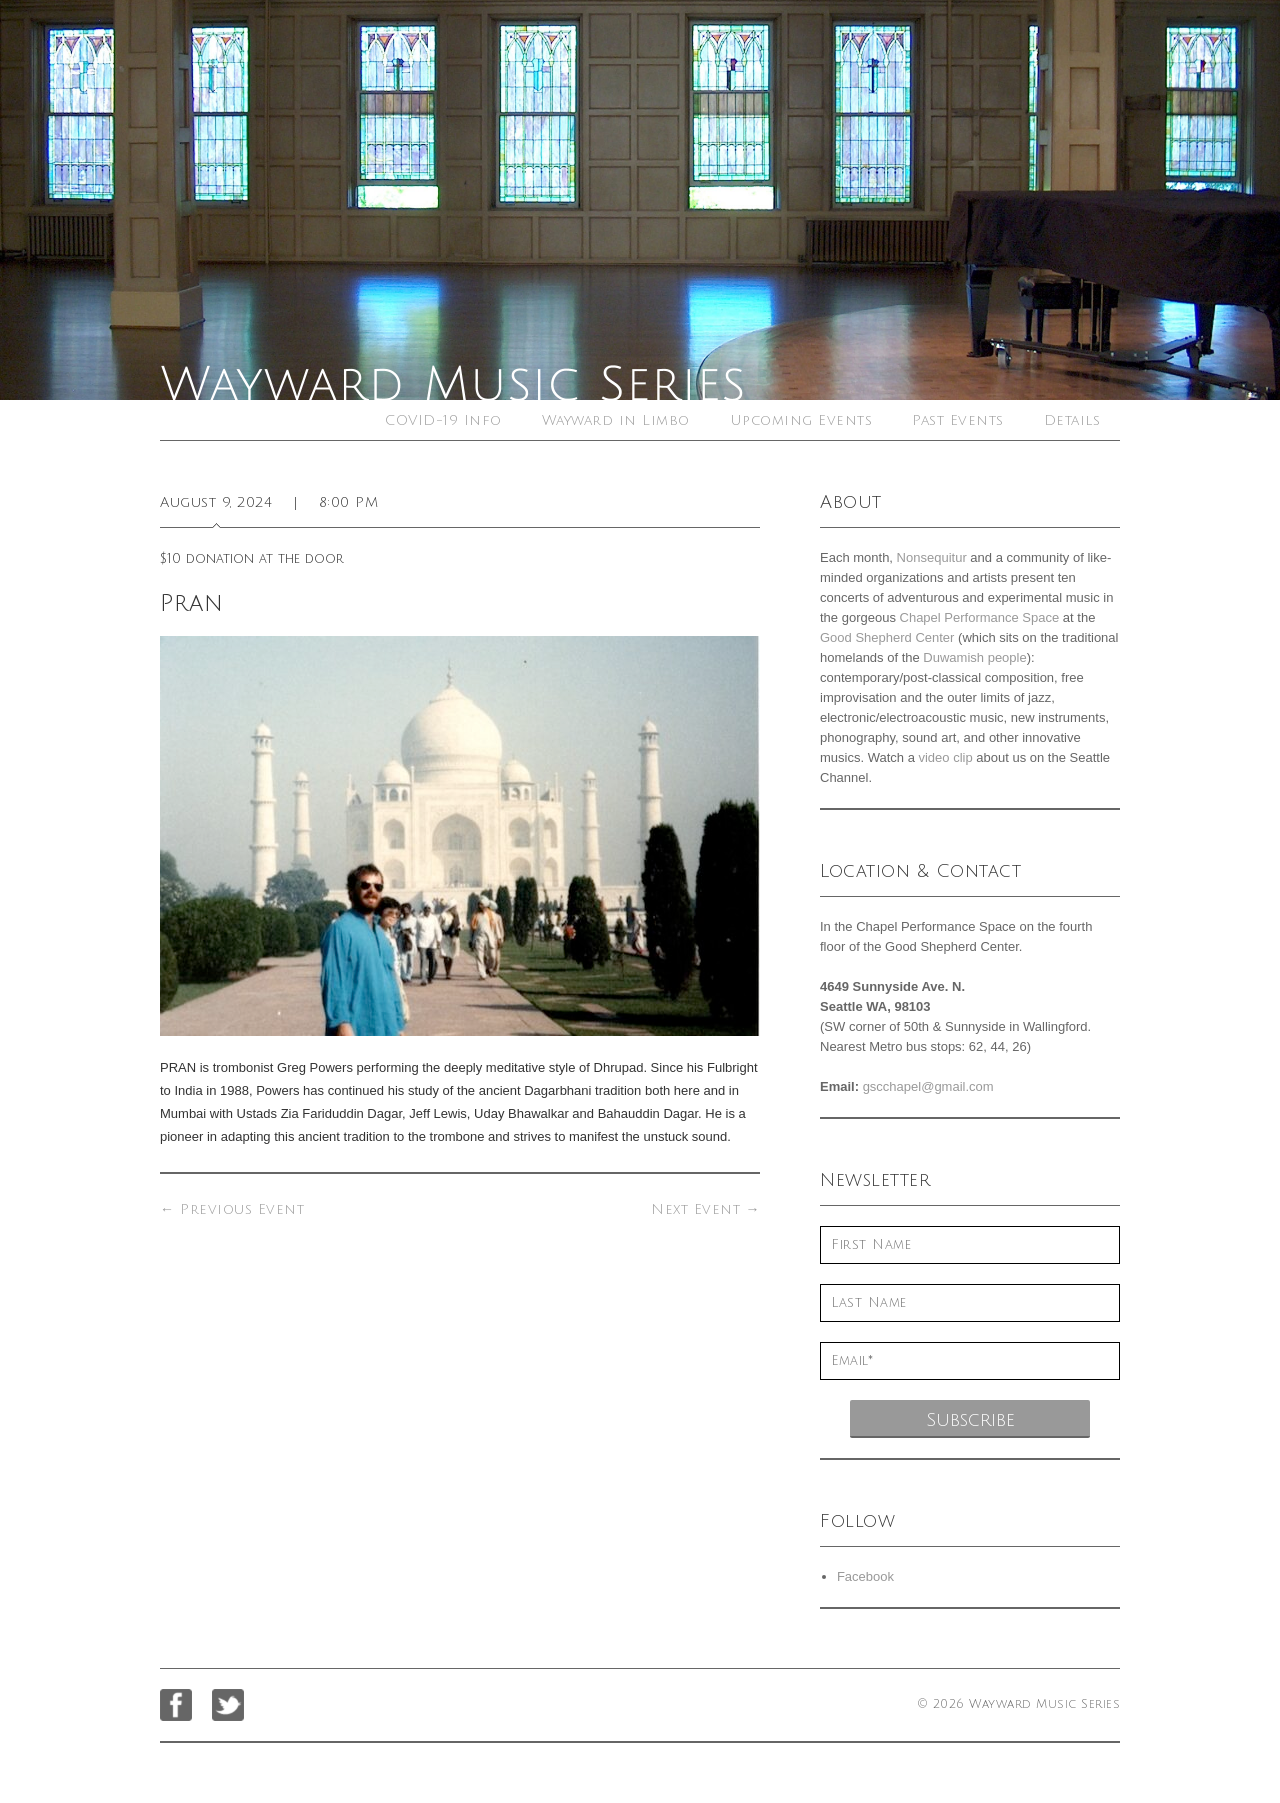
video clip (945, 757)
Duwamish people (974, 657)
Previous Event (232, 1209)
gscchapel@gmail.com (928, 1086)
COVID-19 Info (443, 420)
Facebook (865, 1576)
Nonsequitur (932, 557)
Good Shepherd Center (887, 637)
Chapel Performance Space (980, 617)
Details (1072, 420)
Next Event (705, 1209)
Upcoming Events (801, 420)
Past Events (958, 420)
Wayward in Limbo (616, 420)
